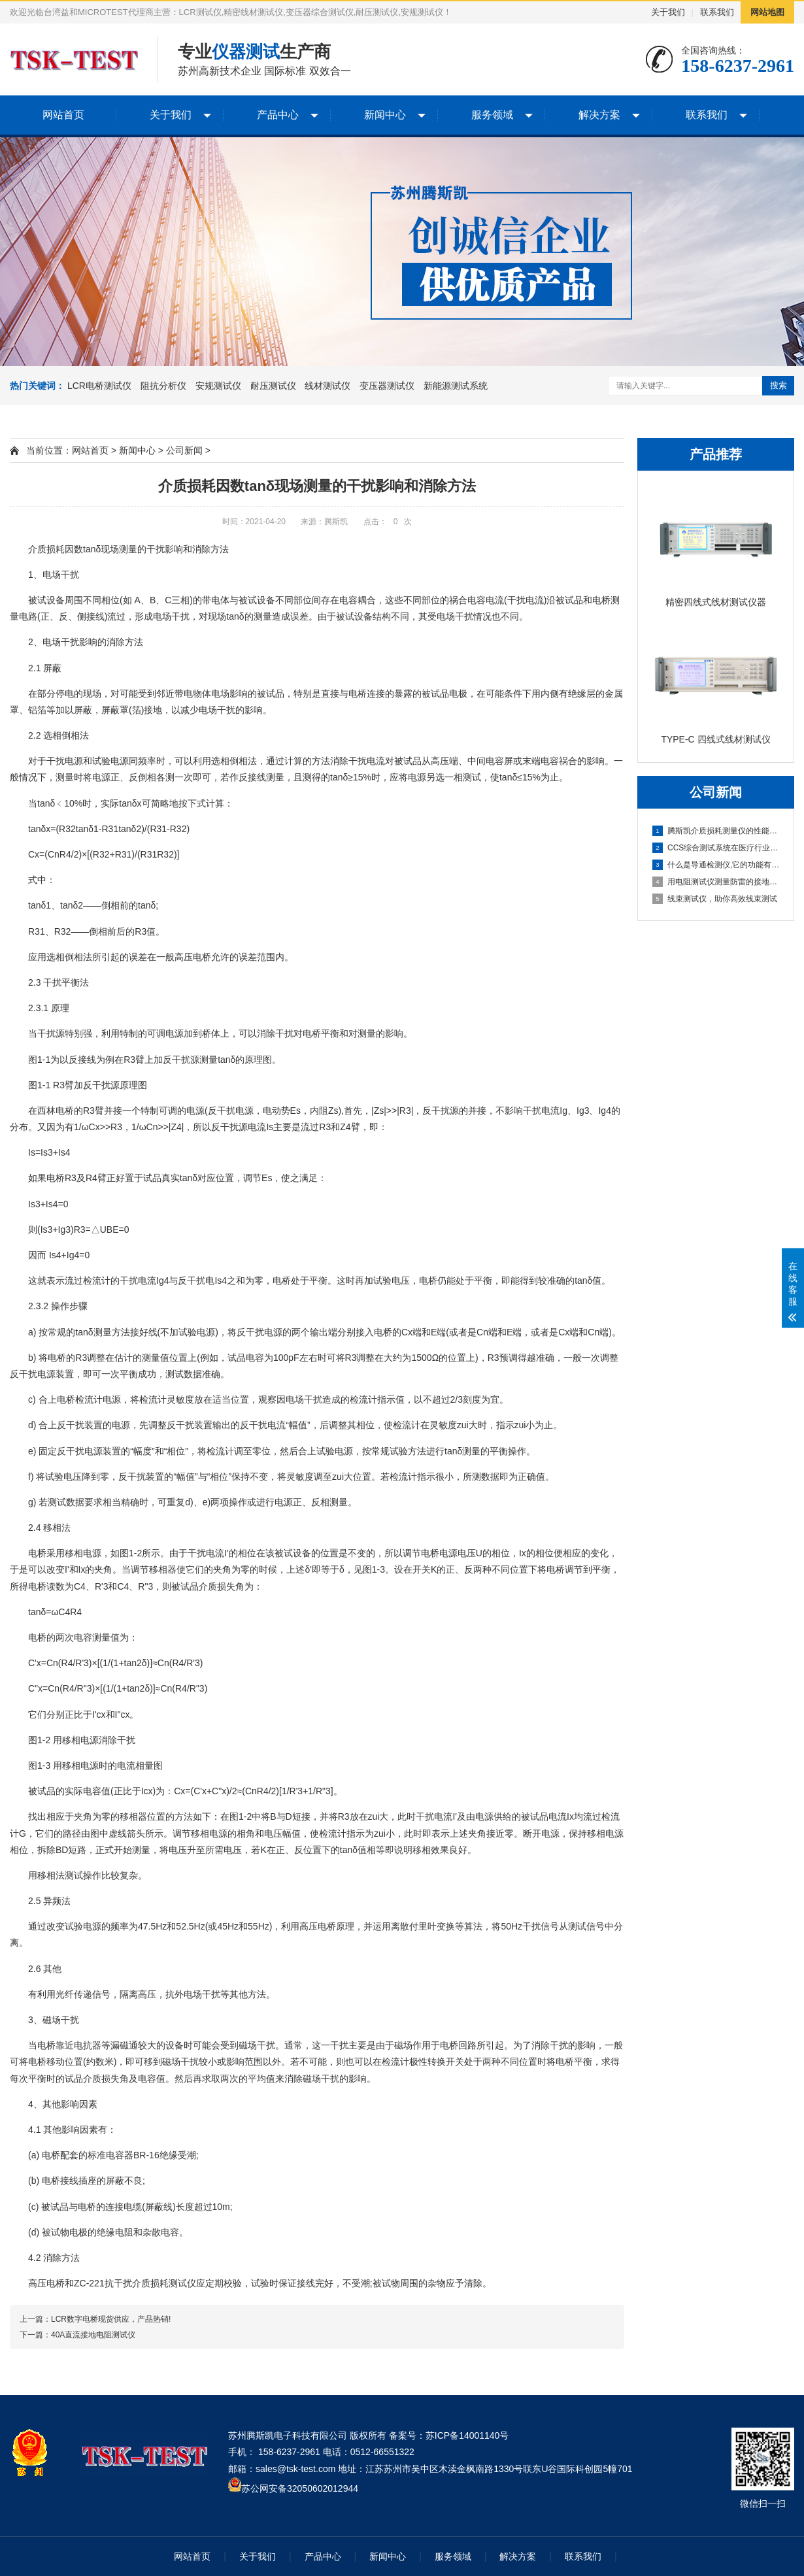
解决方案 (599, 114)
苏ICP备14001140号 (467, 2435)
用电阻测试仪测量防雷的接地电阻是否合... (716, 882)
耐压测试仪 (273, 385)
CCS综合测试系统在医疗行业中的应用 (716, 848)
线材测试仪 (327, 385)
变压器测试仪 (387, 385)
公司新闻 (184, 450)
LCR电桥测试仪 (99, 385)
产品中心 (278, 114)
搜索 (778, 385)
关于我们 (668, 12)
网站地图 (767, 12)
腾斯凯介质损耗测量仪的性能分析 (716, 831)
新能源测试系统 (456, 385)
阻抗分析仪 (163, 385)
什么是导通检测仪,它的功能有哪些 (716, 865)
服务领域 (492, 114)
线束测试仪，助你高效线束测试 (714, 899)
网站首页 (63, 114)
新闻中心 (385, 114)
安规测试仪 (218, 385)
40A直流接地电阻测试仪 (93, 2334)
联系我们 (717, 12)
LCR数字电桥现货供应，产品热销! (111, 2319)
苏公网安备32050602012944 (299, 2488)
